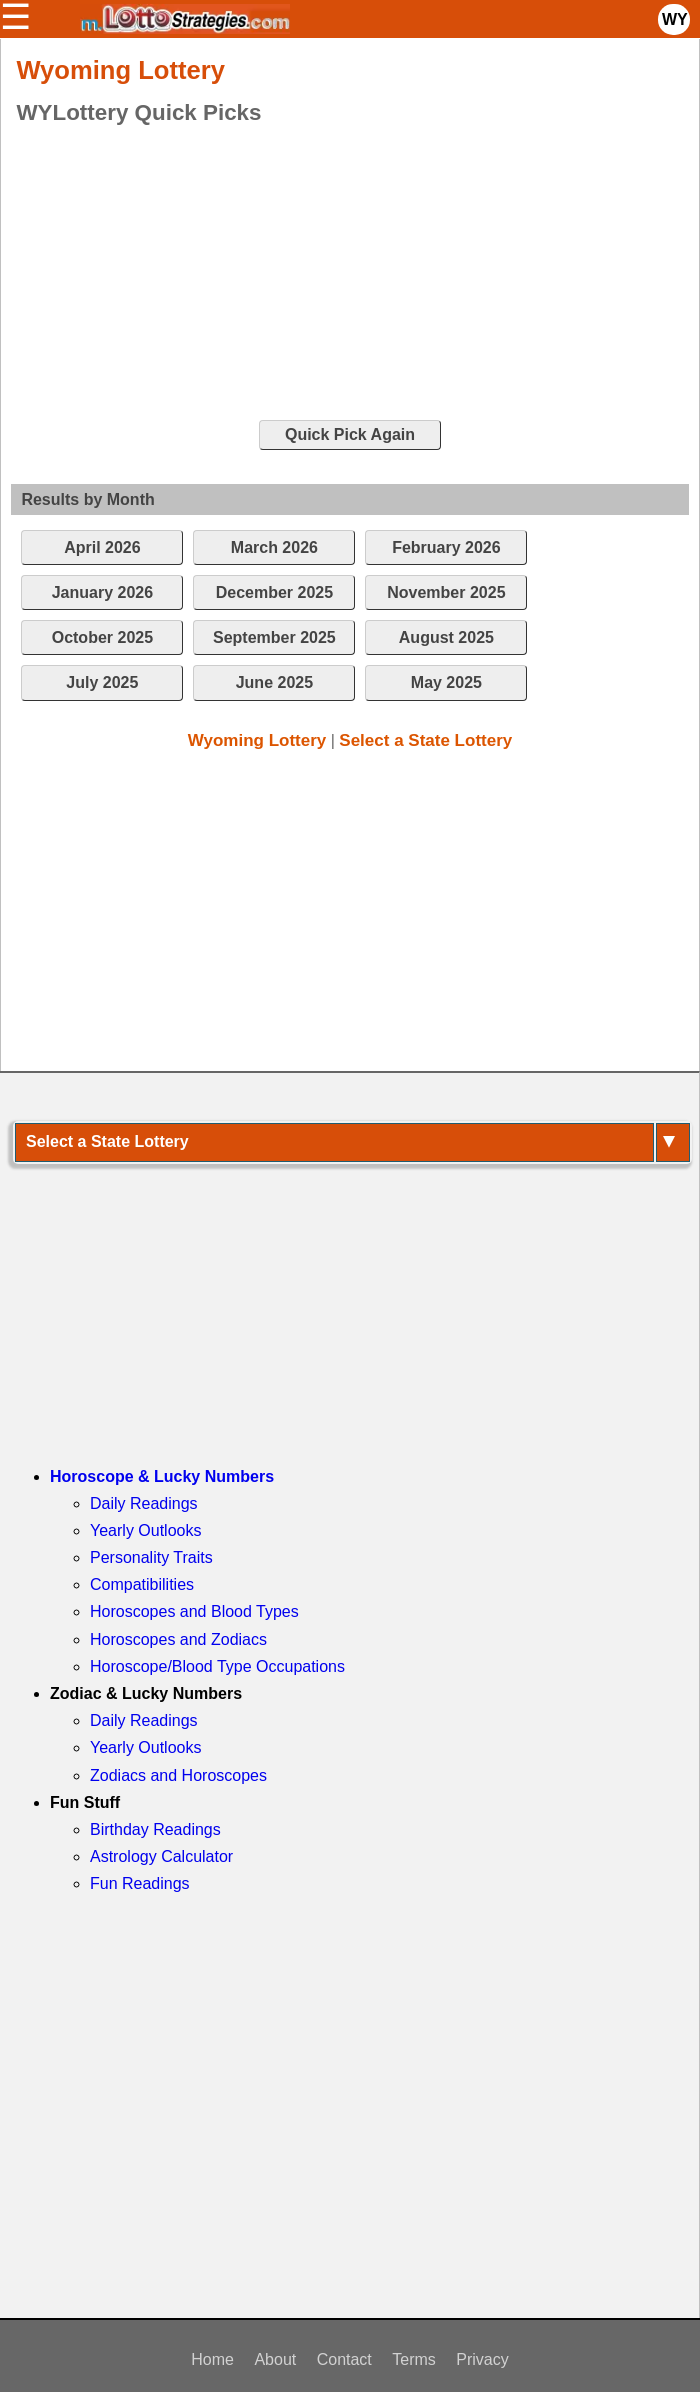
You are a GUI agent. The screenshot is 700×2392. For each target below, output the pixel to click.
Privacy (482, 2359)
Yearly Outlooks (145, 1530)
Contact (344, 2359)
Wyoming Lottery (257, 740)
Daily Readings (144, 1503)
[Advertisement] (335, 274)
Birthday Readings (155, 1829)
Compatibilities (142, 1584)
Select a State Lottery (425, 740)
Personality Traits (151, 1557)
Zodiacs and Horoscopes (178, 1775)
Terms (414, 2359)
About (275, 2359)
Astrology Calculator (161, 1856)
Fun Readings (140, 1883)
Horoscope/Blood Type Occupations (217, 1666)
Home (212, 2359)
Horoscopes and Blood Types (194, 1611)
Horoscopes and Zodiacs (178, 1639)
